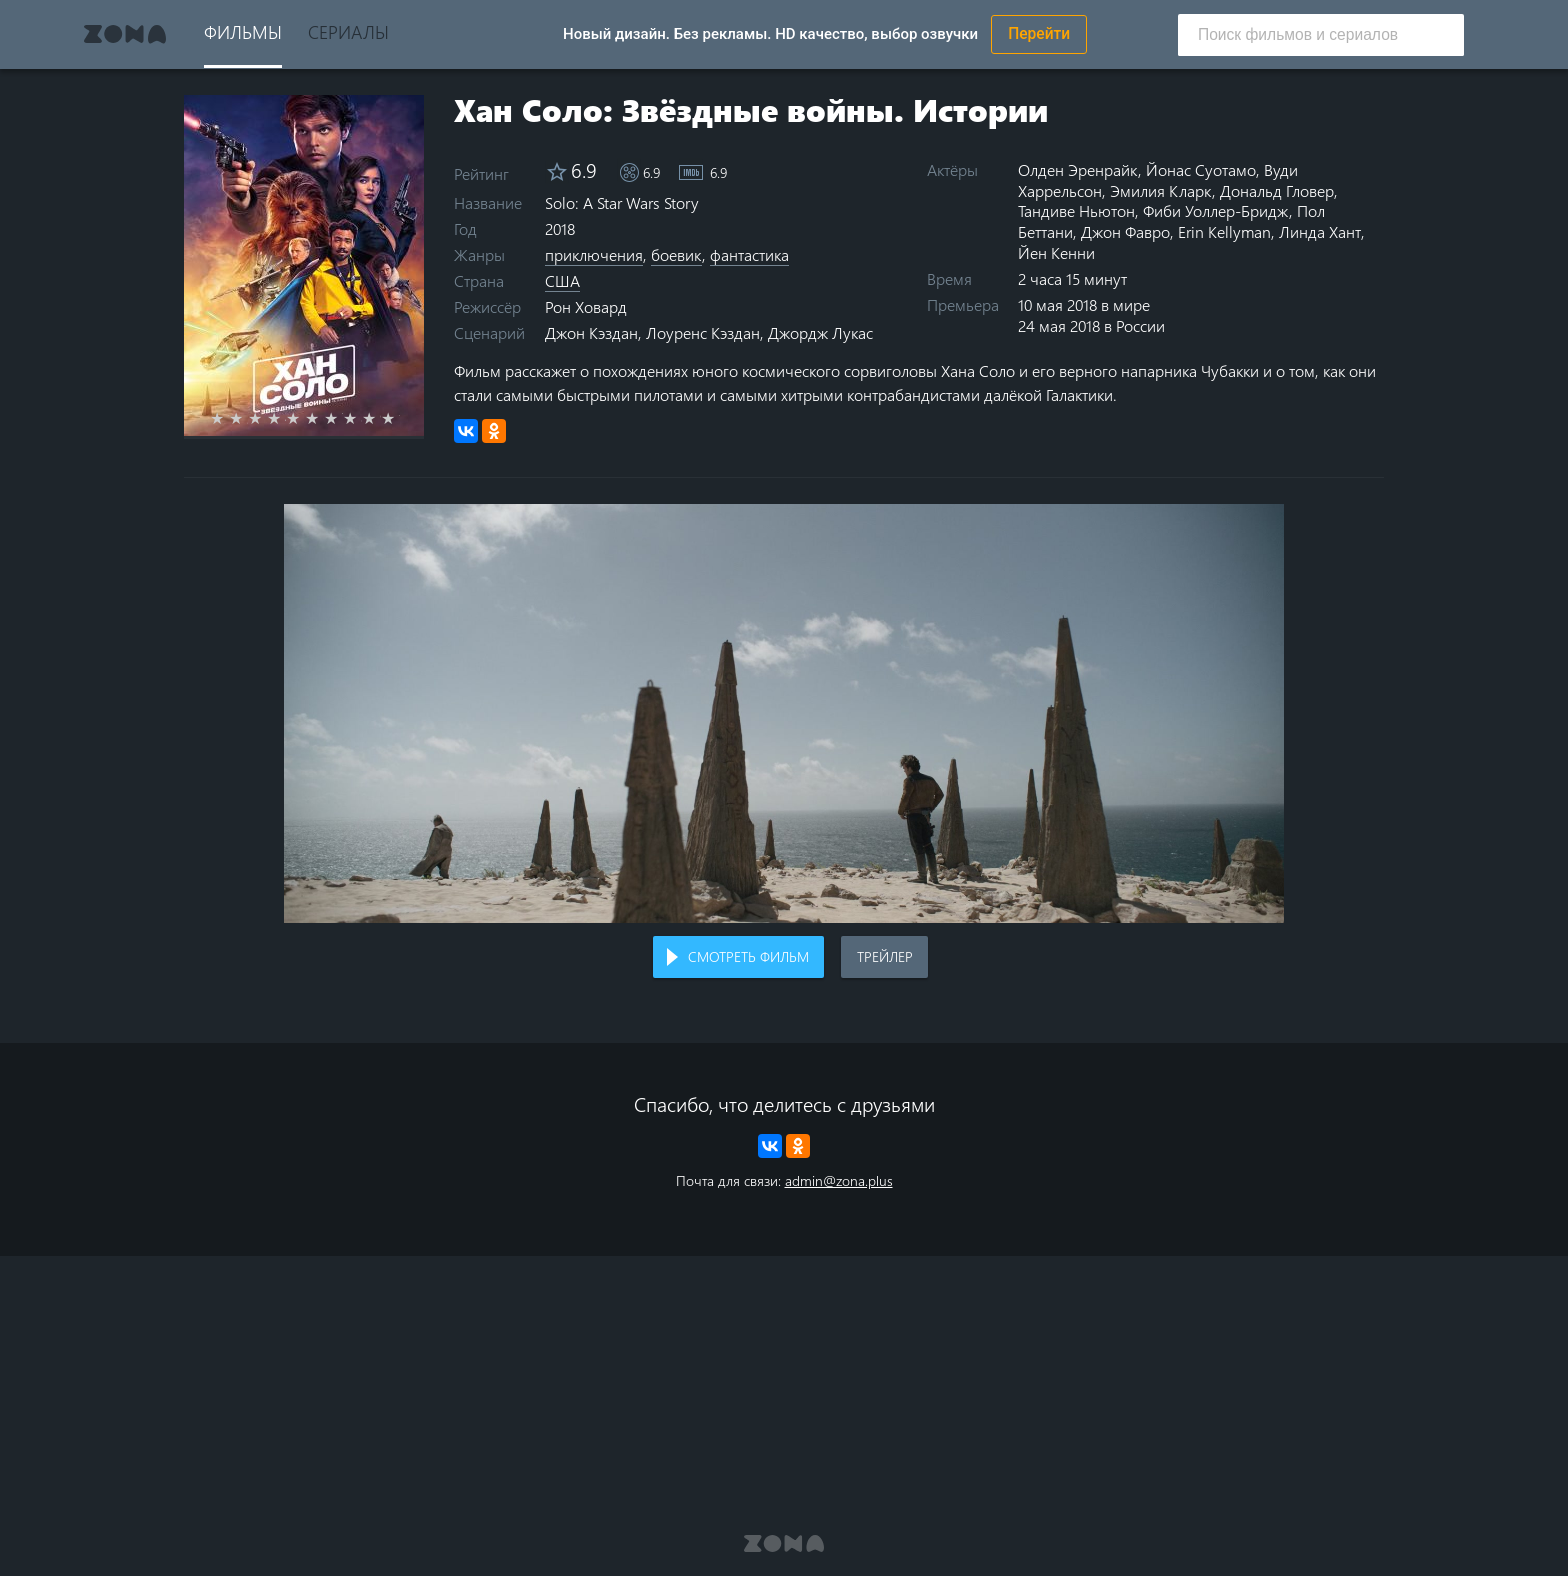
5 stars (304, 418)
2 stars (247, 418)
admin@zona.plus (839, 1180)
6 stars (323, 418)
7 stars (342, 418)
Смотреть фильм (748, 956)
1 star (228, 418)
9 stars (380, 418)
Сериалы (348, 31)
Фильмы (243, 31)
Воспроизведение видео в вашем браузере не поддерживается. (784, 713)
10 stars (399, 418)
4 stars (285, 418)
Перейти (1039, 34)
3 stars (266, 418)
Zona (125, 34)
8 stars (361, 418)
